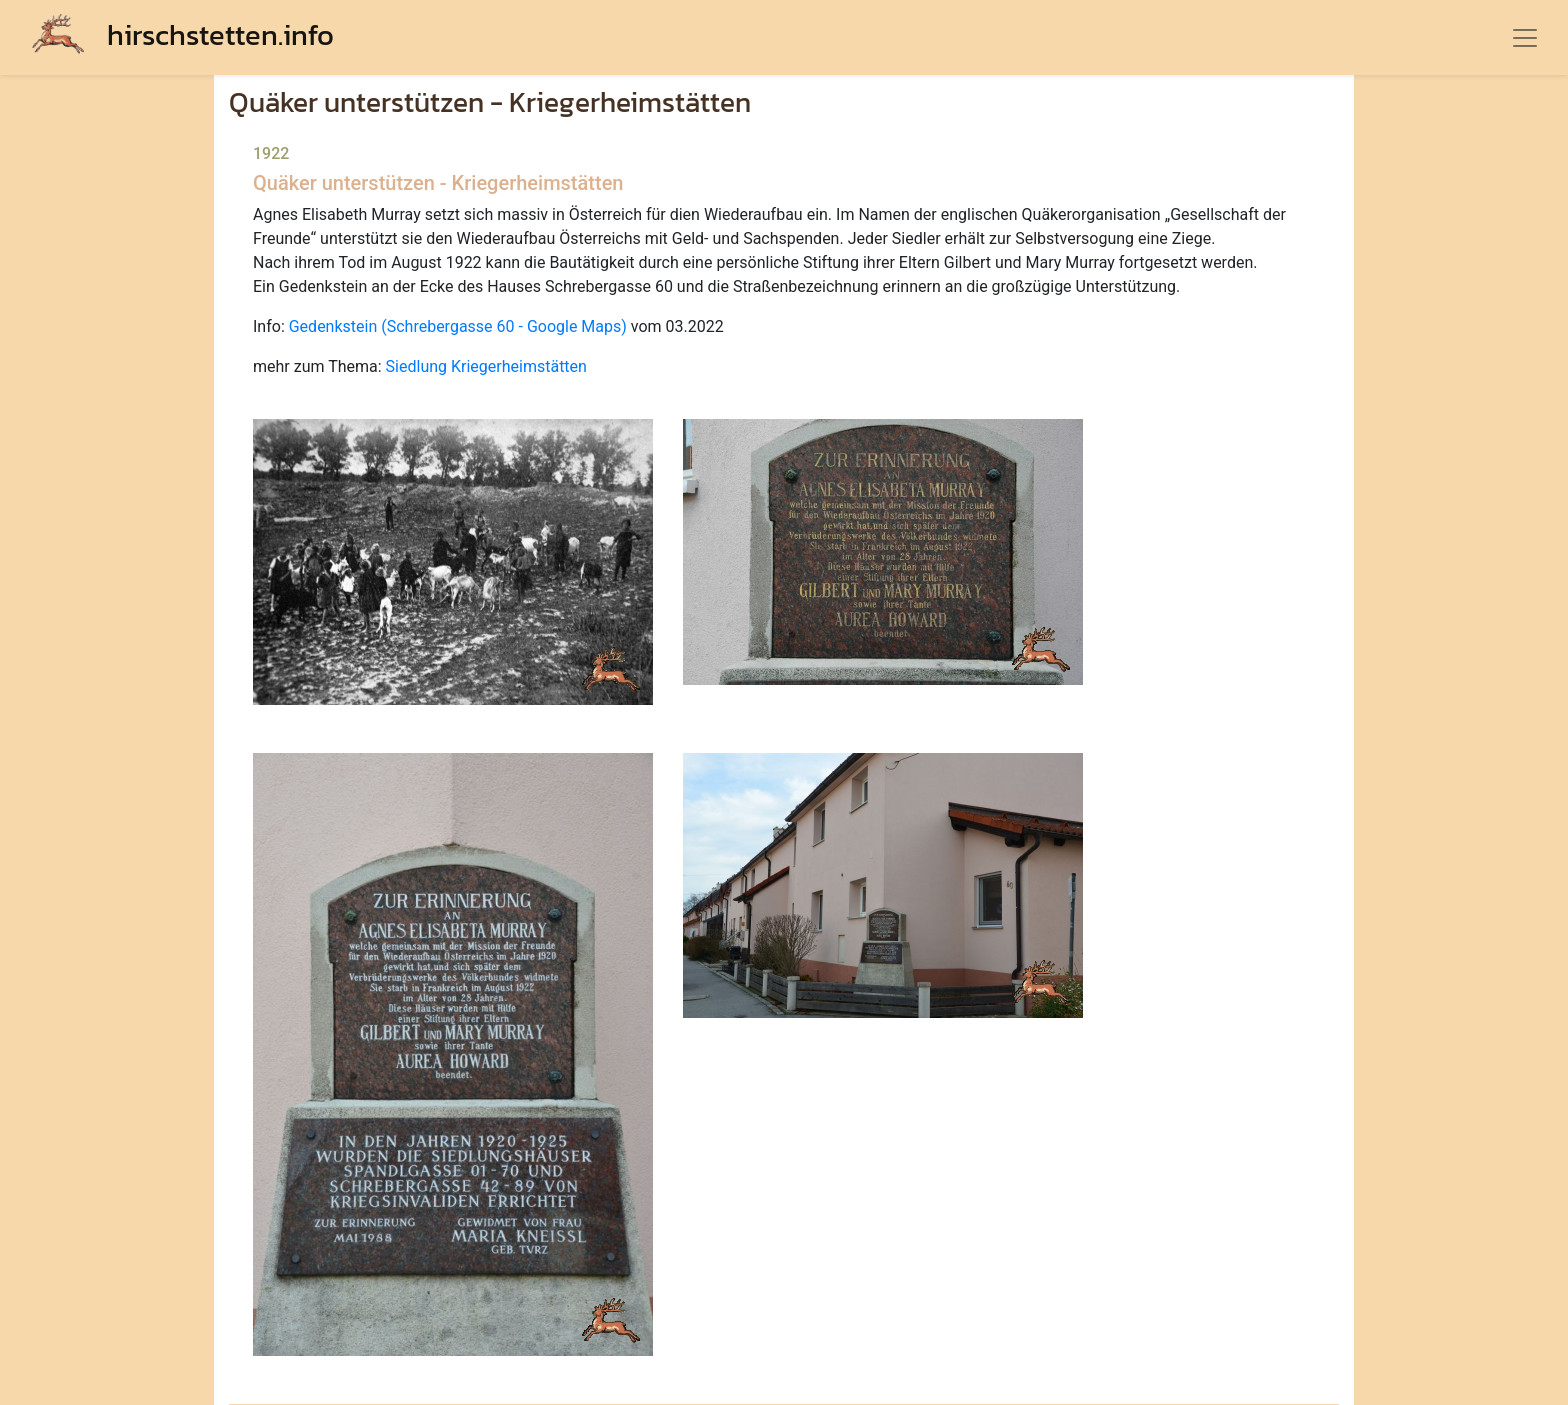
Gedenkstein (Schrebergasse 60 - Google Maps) (458, 326)
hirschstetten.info (183, 34)
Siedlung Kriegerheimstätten (486, 366)
